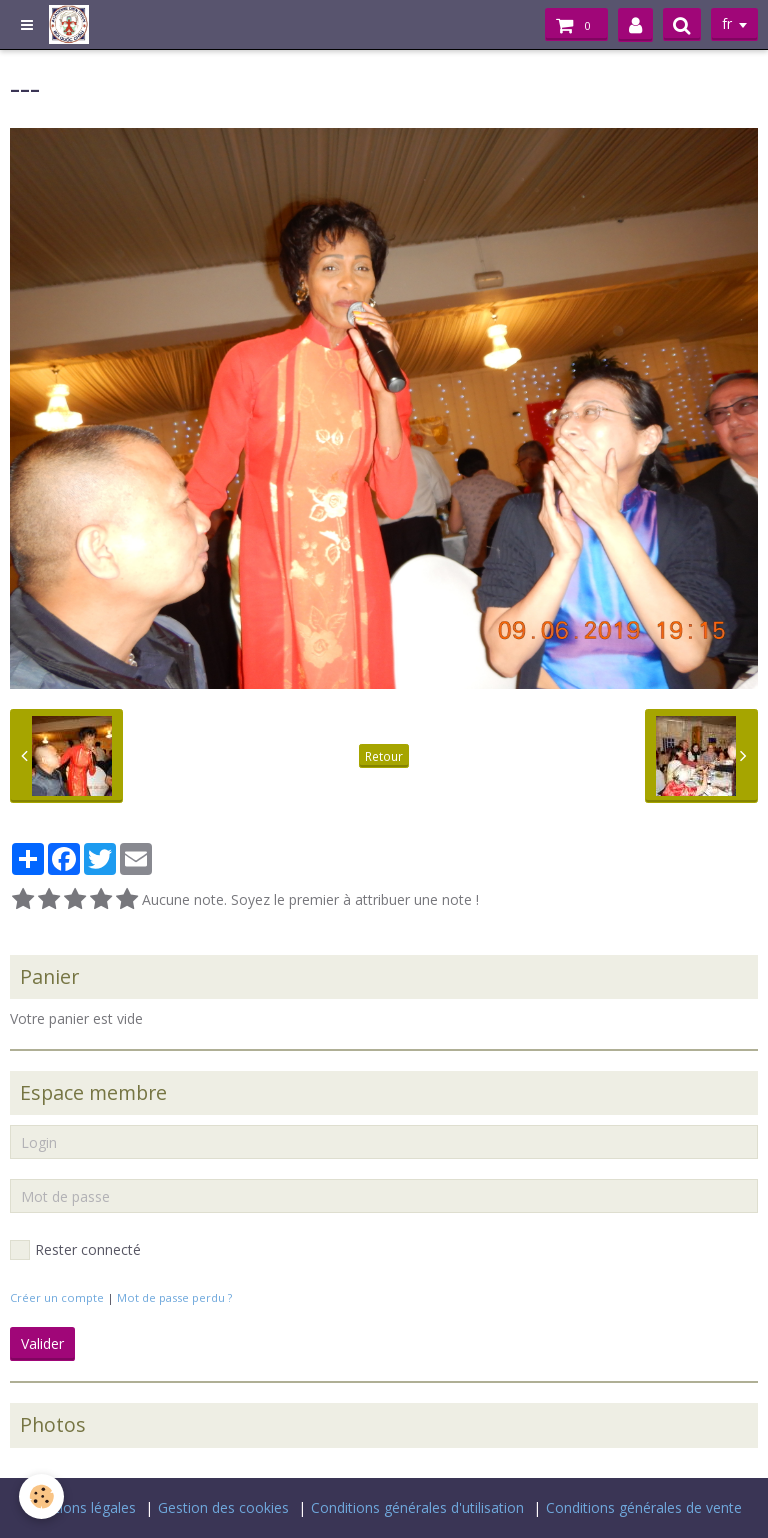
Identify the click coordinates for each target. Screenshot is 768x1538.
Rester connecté (75, 1250)
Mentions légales (81, 1507)
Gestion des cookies (223, 1507)
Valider (42, 1343)
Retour (384, 756)
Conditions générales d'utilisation (417, 1507)
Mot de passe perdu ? (174, 1297)
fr (727, 24)
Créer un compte (57, 1297)
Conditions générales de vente (644, 1507)
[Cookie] (42, 1496)
